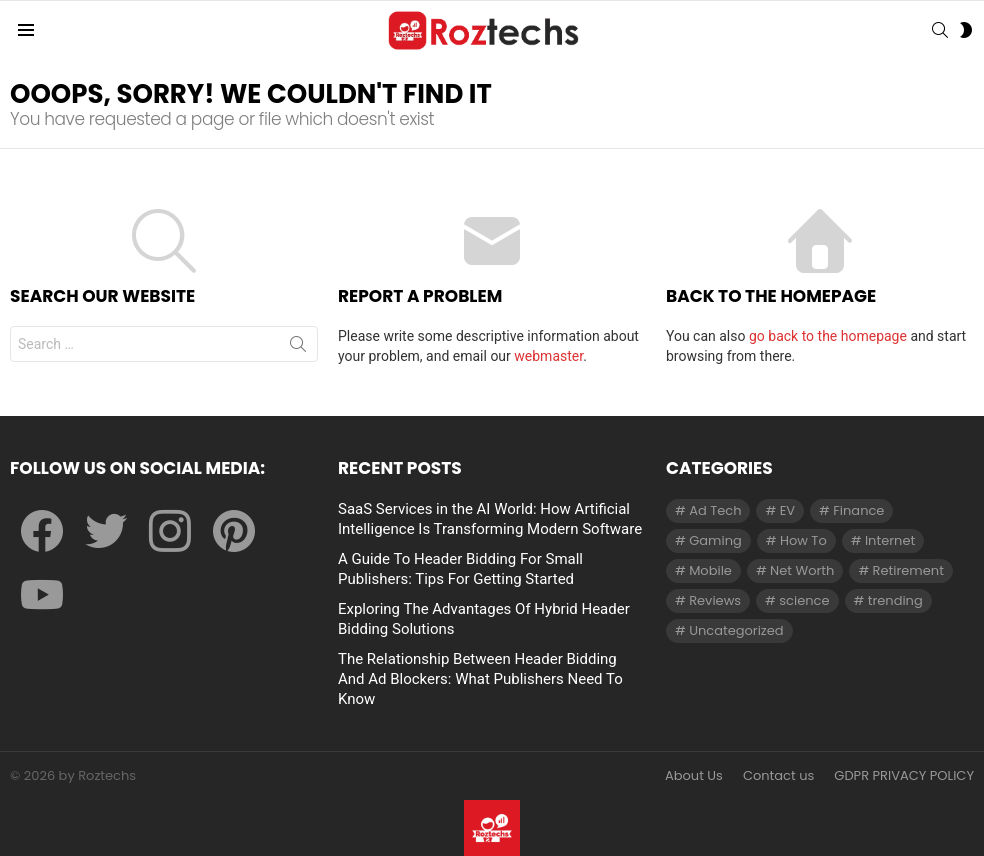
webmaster (548, 356)
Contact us (778, 776)
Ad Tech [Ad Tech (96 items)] (715, 510)
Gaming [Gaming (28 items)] (715, 540)
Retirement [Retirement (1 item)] (908, 570)
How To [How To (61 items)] (803, 540)
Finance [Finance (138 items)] (858, 510)
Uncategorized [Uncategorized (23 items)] (736, 630)
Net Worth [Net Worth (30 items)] (802, 570)
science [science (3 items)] (804, 600)
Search (298, 348)
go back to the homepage (828, 336)
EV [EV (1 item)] (787, 510)
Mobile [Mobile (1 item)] (710, 570)
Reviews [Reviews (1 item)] (715, 600)
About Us (694, 776)
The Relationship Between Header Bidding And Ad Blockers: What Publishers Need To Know (480, 679)
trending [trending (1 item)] (895, 600)
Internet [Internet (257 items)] (890, 540)
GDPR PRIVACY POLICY (904, 776)
